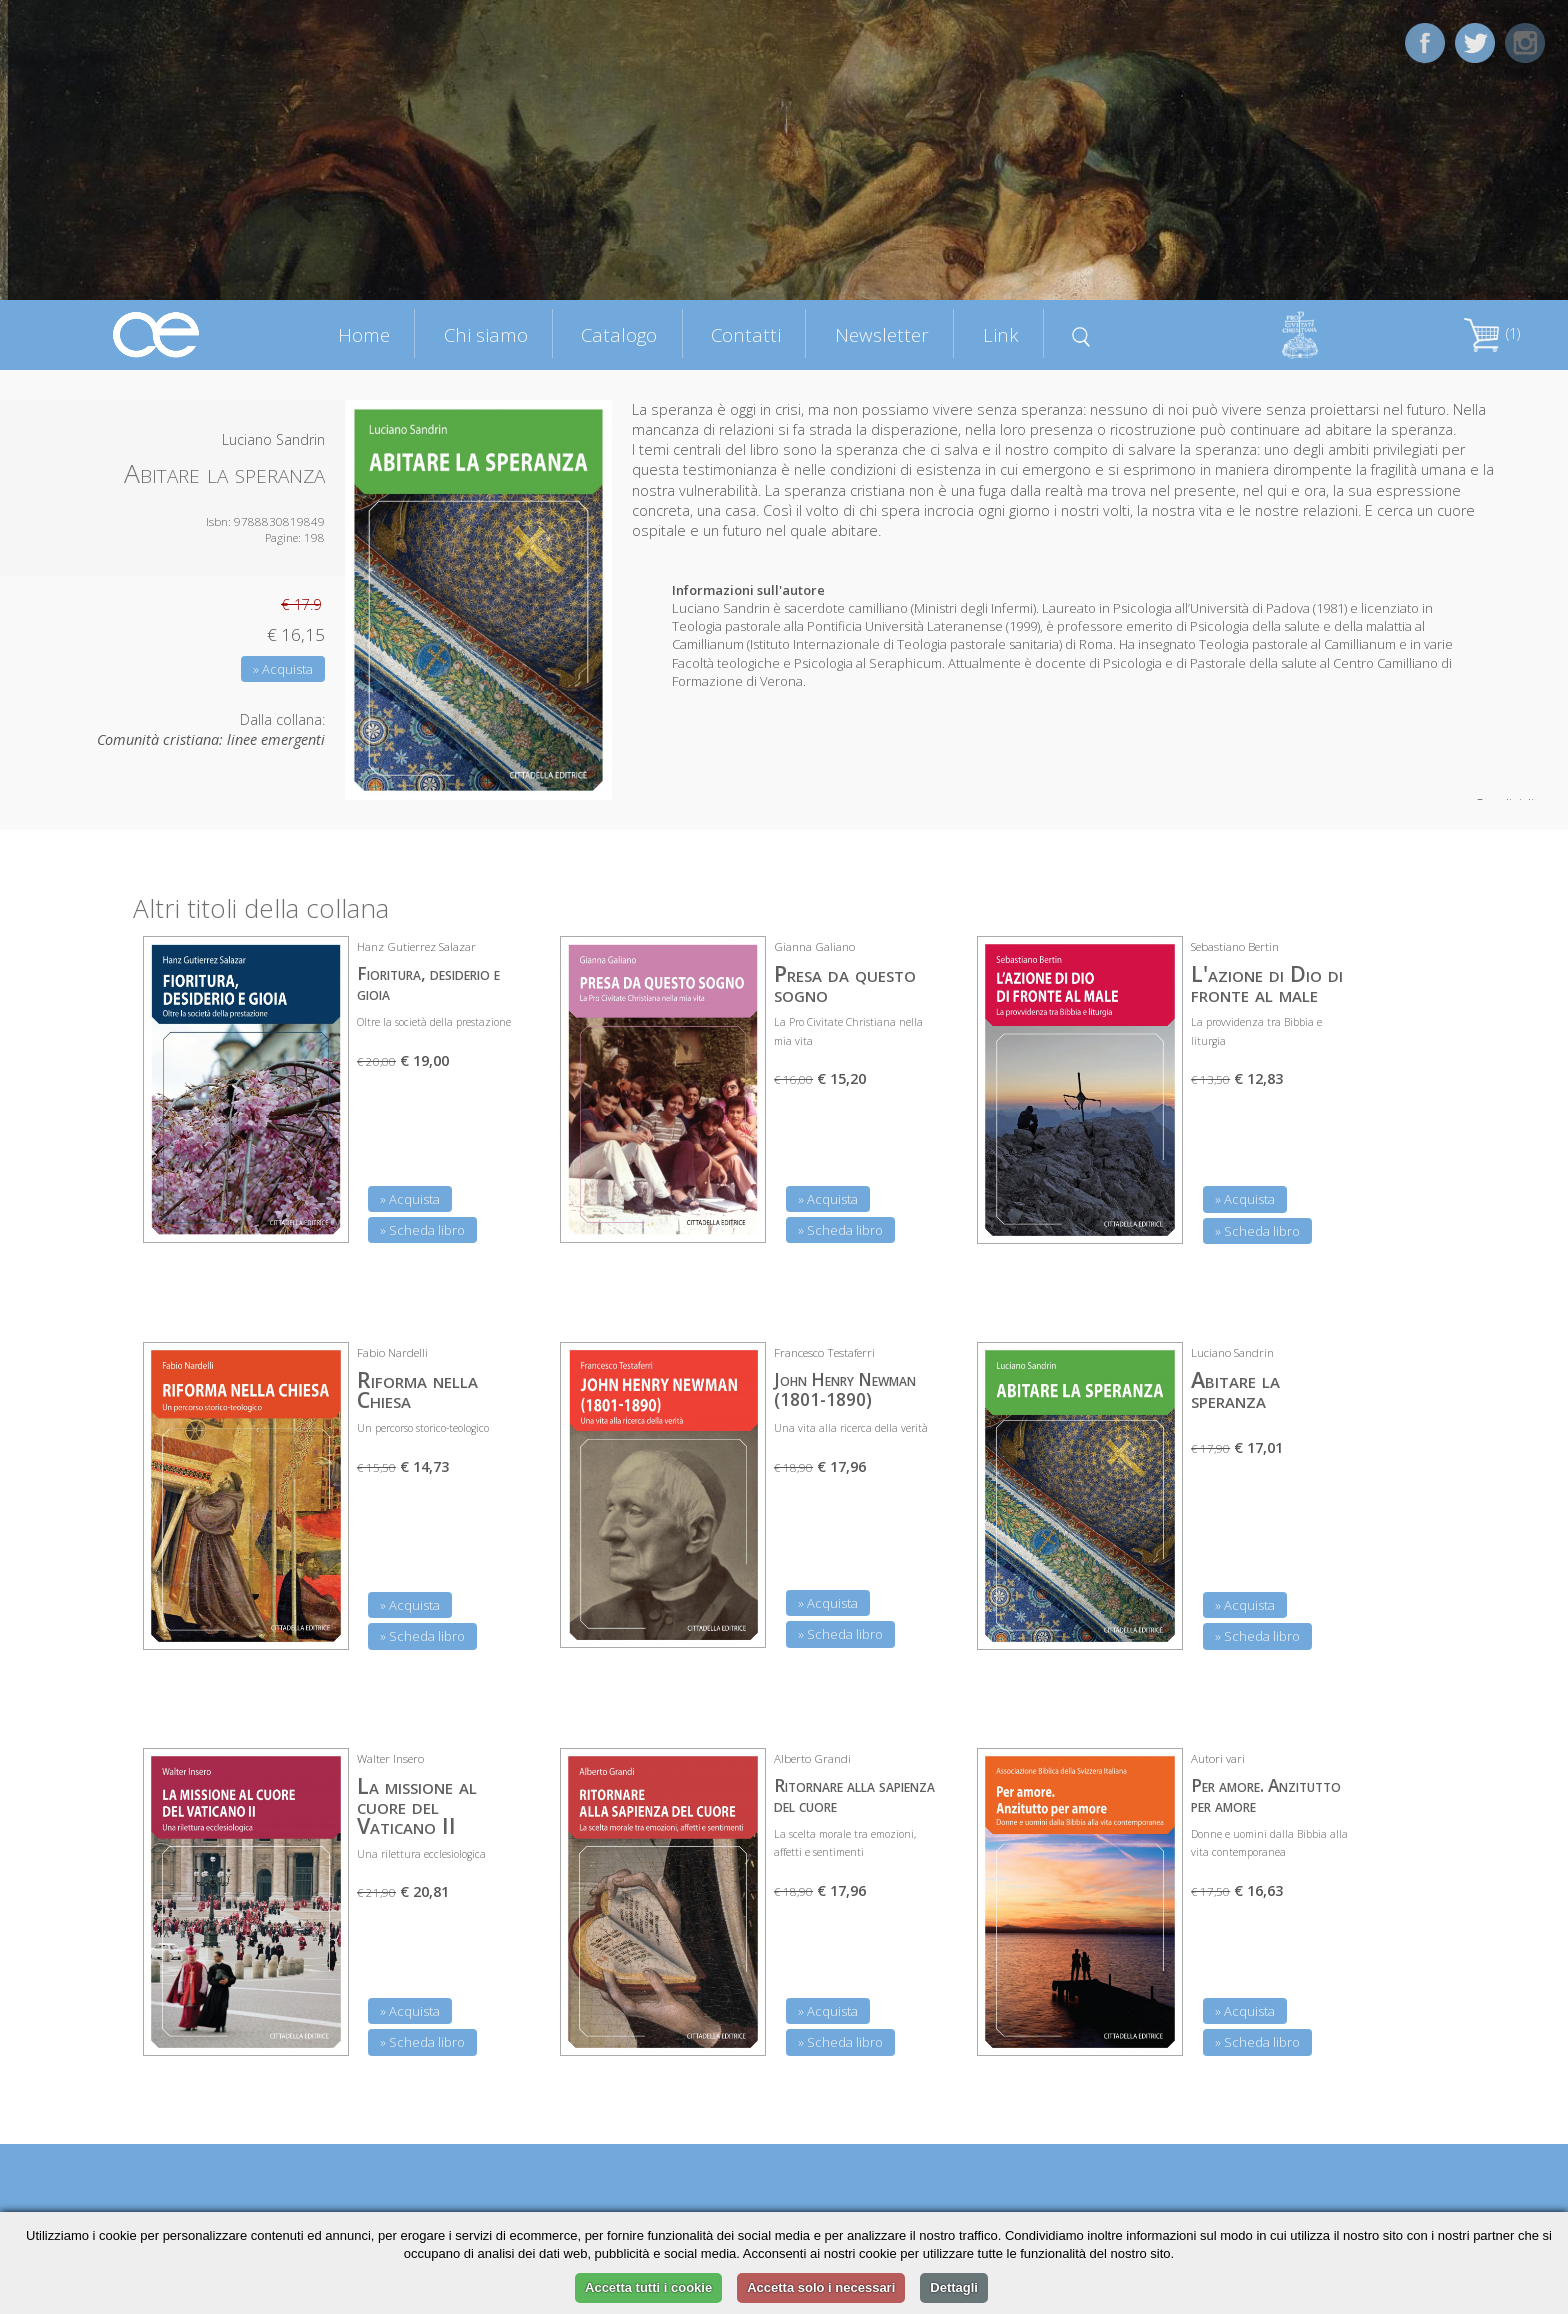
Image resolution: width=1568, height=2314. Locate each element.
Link (1001, 334)
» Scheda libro (422, 1230)
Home (364, 334)
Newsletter (882, 334)
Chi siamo (486, 334)
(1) (1492, 333)
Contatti (746, 334)
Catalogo (619, 334)
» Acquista (283, 669)
